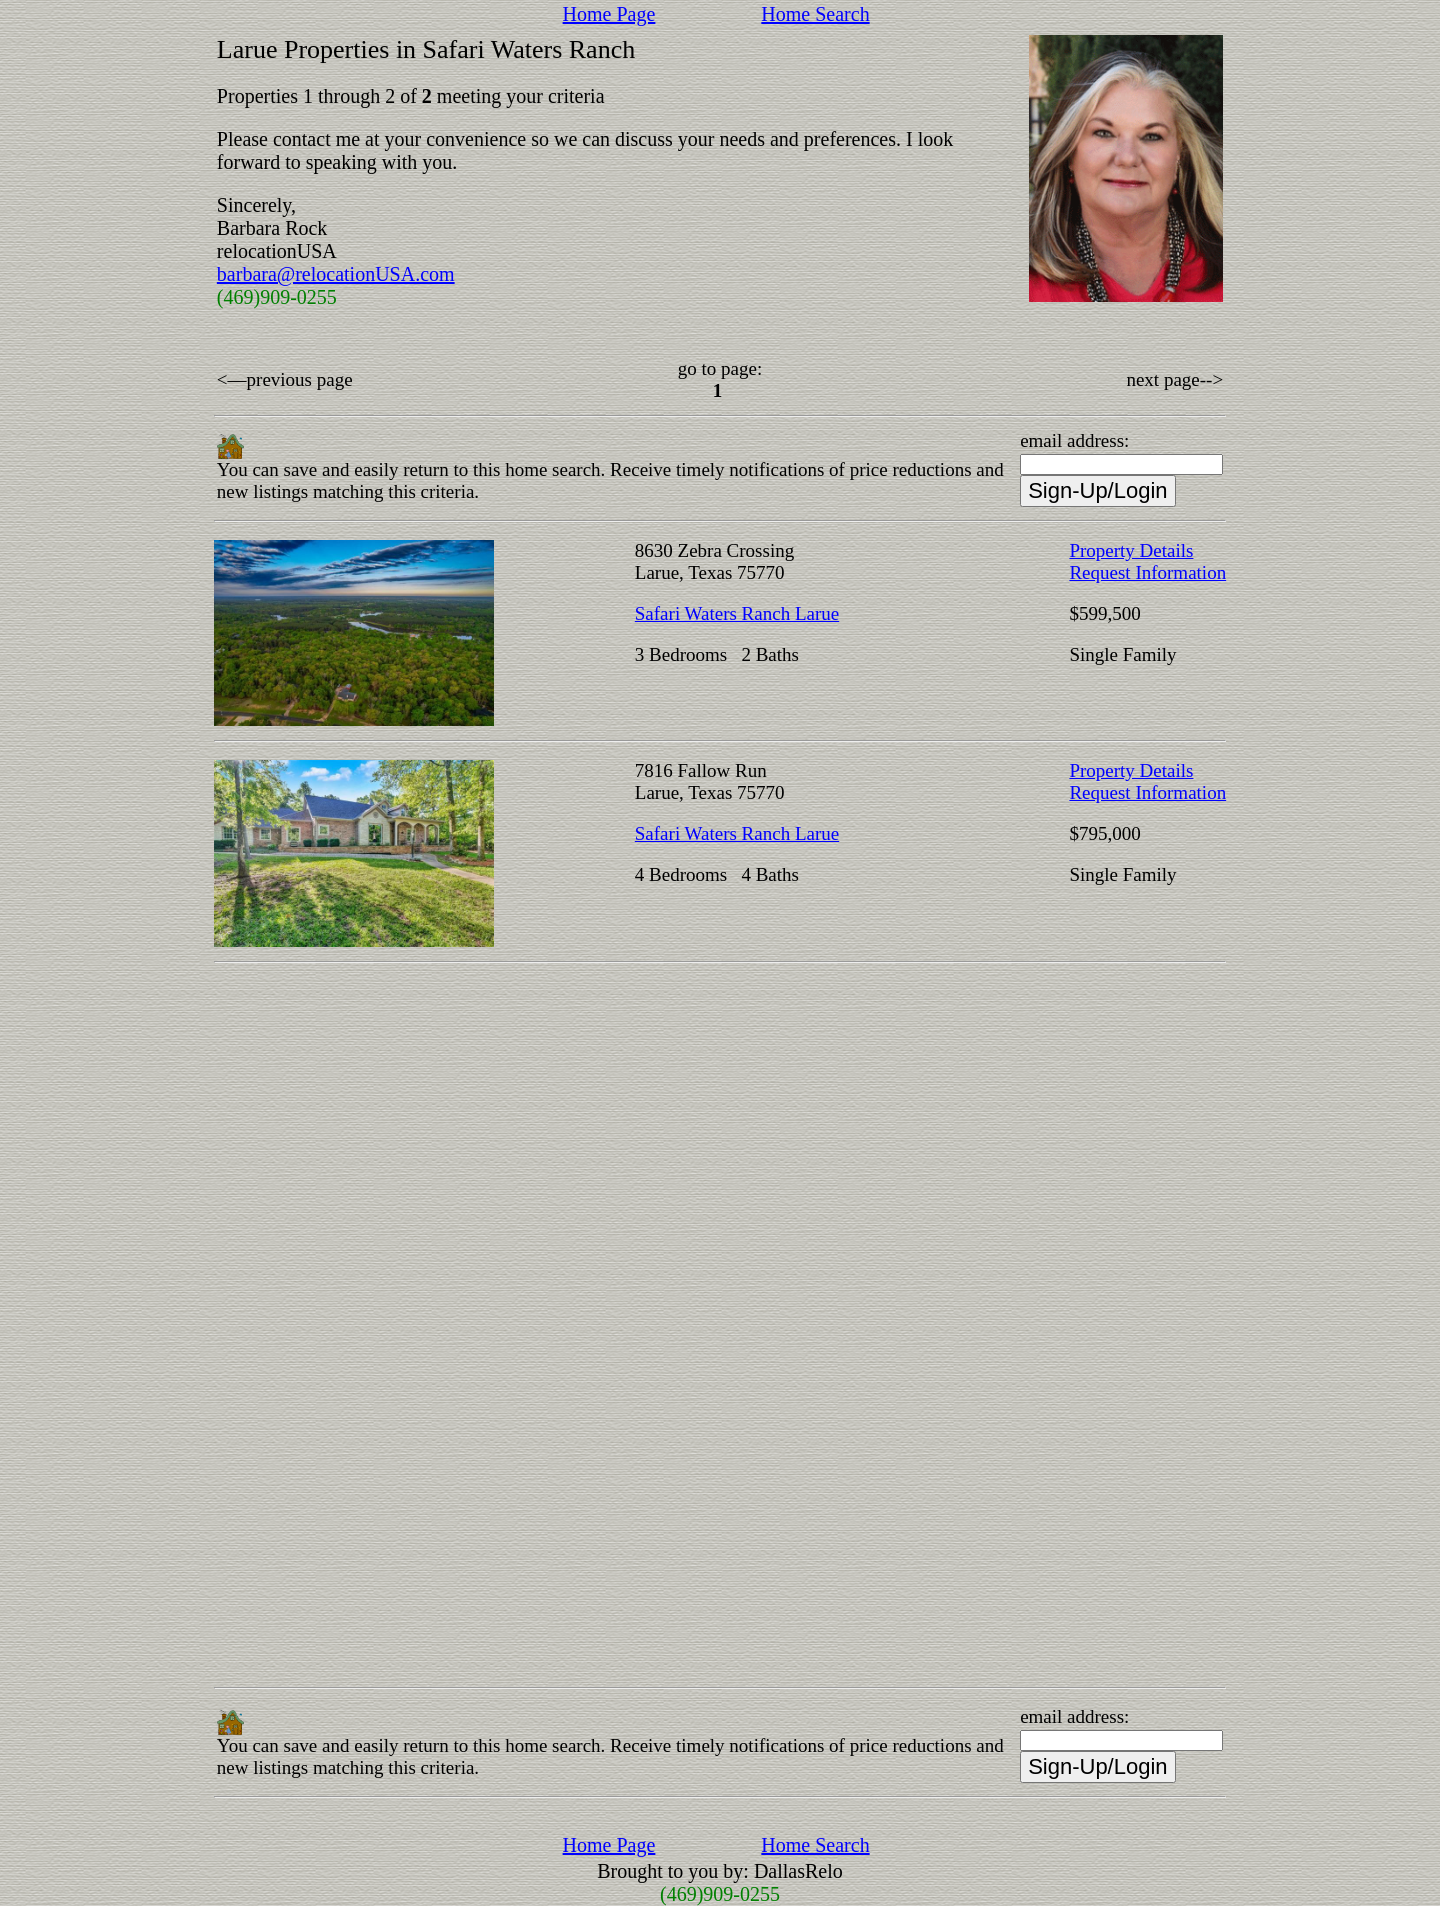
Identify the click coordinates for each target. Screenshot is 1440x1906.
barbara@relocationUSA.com (336, 274)
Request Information (1147, 572)
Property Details (1131, 550)
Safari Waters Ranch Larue (737, 613)
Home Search (815, 14)
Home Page (609, 14)
